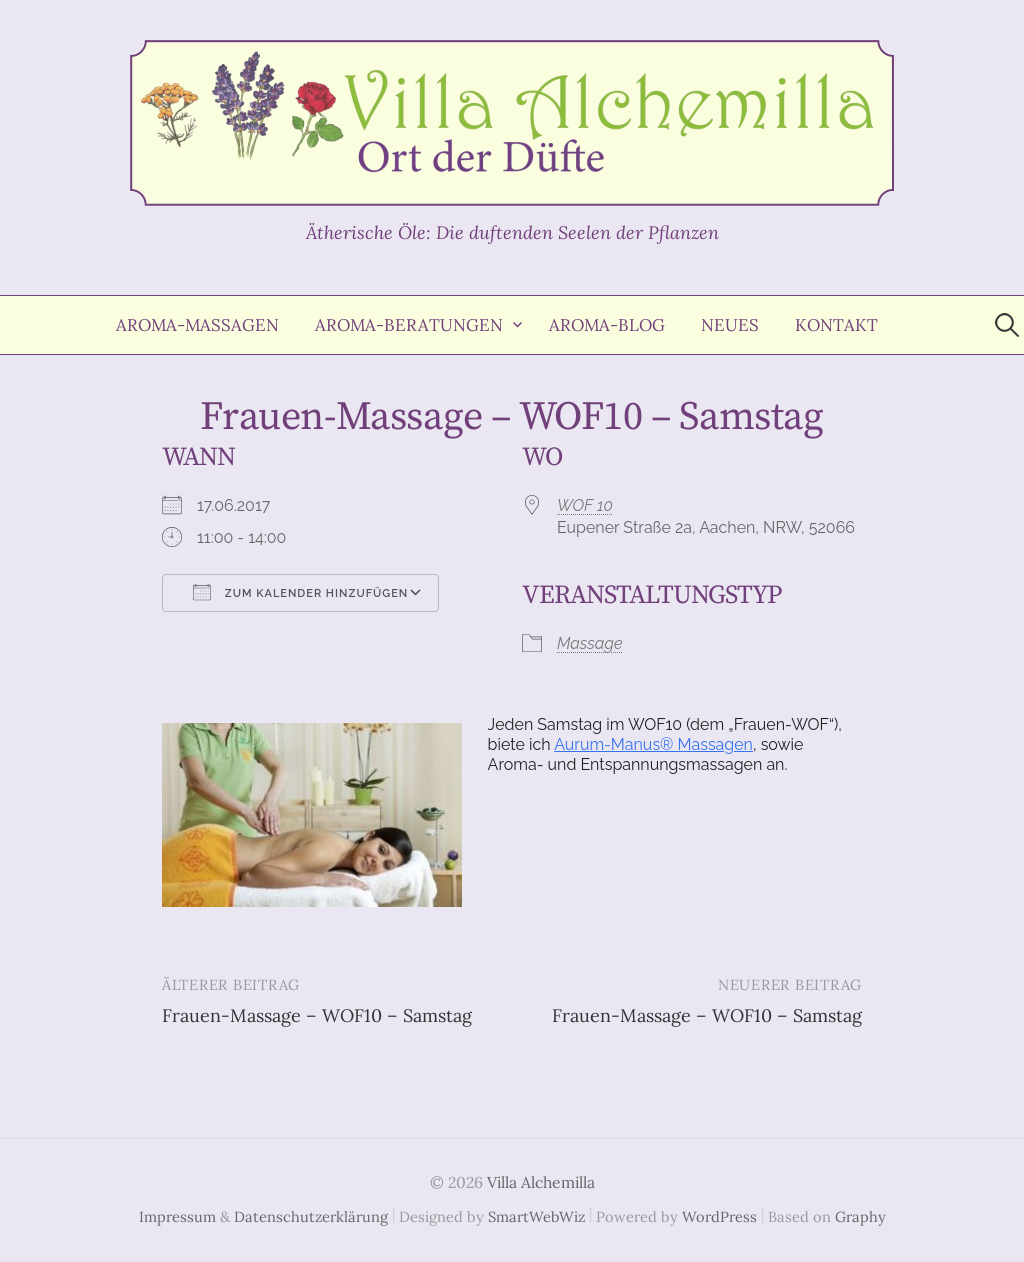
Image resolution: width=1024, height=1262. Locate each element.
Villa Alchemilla (541, 1182)
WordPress (719, 1216)
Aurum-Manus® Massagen (653, 744)
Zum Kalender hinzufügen (300, 592)
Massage (589, 643)
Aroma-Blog (607, 325)
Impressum (177, 1216)
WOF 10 (585, 505)
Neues (730, 325)
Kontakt (836, 325)
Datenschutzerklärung (311, 1216)
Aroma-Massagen (197, 325)
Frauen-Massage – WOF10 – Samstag (317, 1015)
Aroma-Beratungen (409, 325)
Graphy (860, 1216)
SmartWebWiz (536, 1216)
